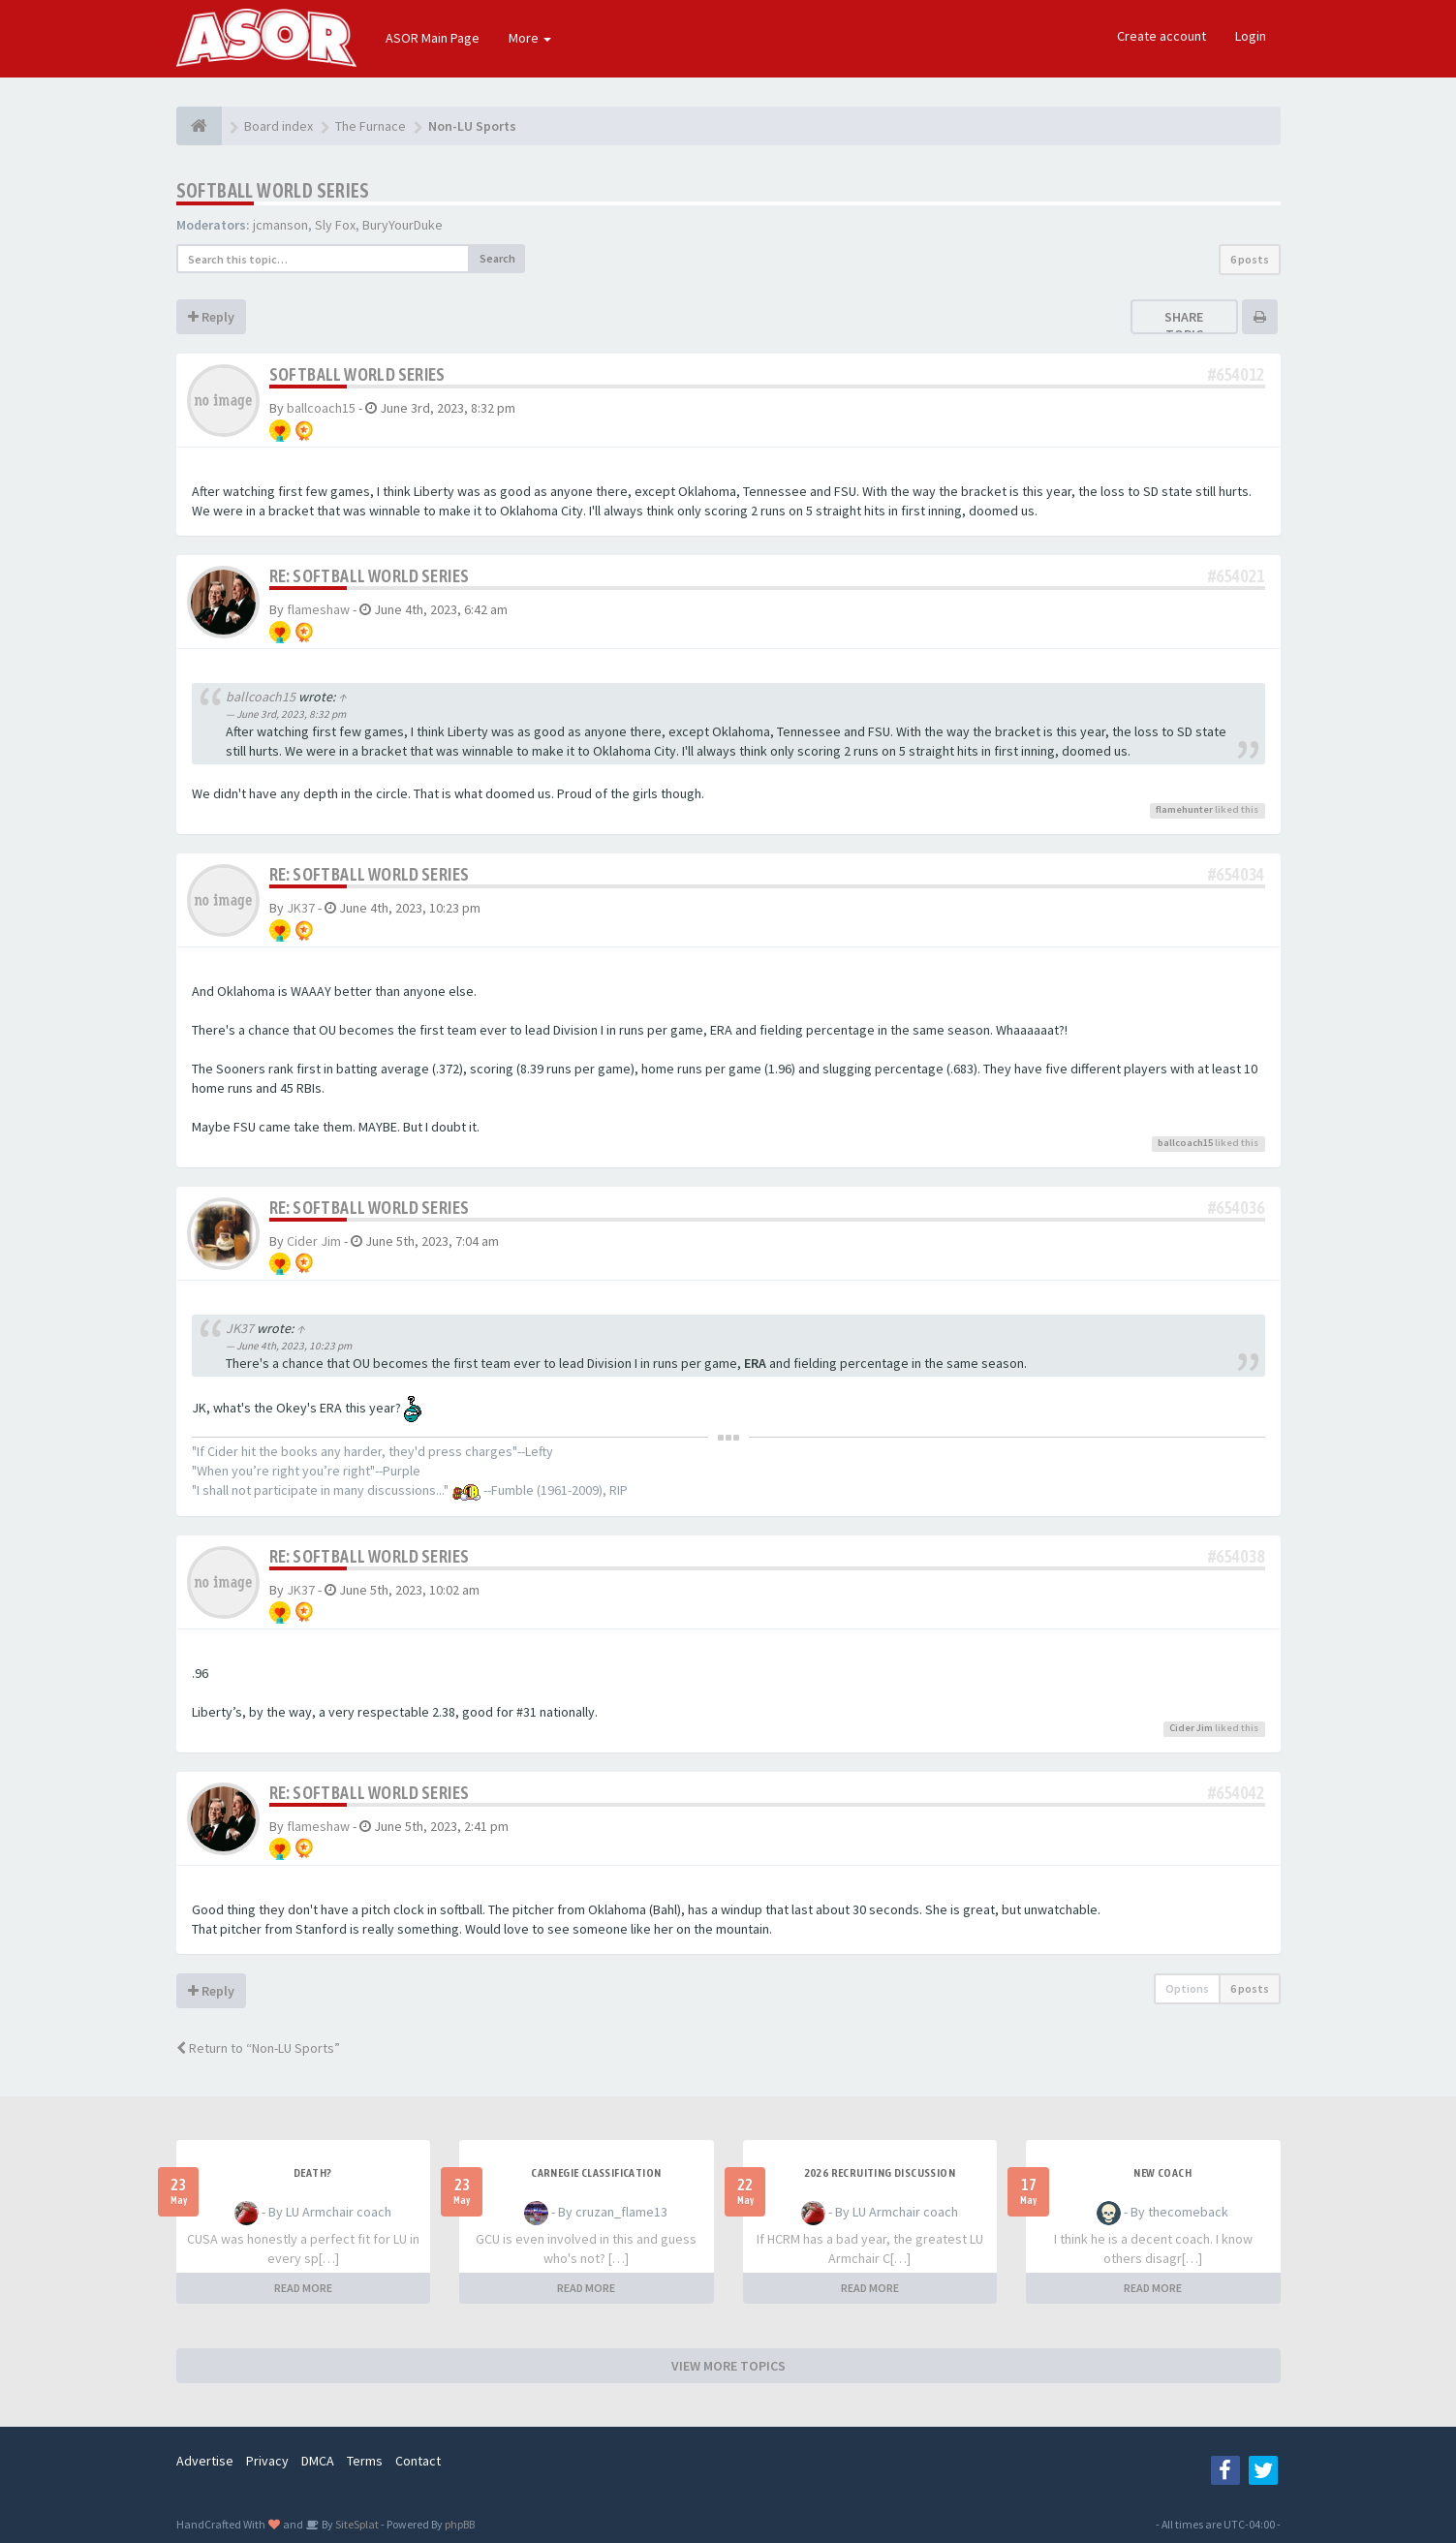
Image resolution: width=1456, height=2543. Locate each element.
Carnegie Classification (596, 2173)
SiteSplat (356, 2524)
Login (1250, 36)
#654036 (1236, 1207)
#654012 (1236, 374)
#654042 (1236, 1793)
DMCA (317, 2460)
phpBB (460, 2524)
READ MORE (303, 2287)
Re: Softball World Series (369, 576)
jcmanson (280, 224)
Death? (312, 2173)
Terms (365, 2460)
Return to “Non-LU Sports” (258, 2048)
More (530, 38)
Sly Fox (335, 224)
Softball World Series (273, 190)
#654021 (1236, 576)
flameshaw (318, 609)
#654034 (1236, 874)
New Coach (1162, 2173)
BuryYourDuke (402, 224)
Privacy (267, 2460)
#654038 (1236, 1556)
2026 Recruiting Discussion (879, 2173)
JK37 (301, 907)
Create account (1161, 36)
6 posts (1249, 259)
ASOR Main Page (433, 38)
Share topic (1183, 325)
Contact (418, 2460)
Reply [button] (211, 317)
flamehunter (1184, 809)
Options (1187, 1988)
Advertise (204, 2460)
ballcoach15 (321, 408)
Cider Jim (314, 1241)
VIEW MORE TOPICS (728, 2365)
